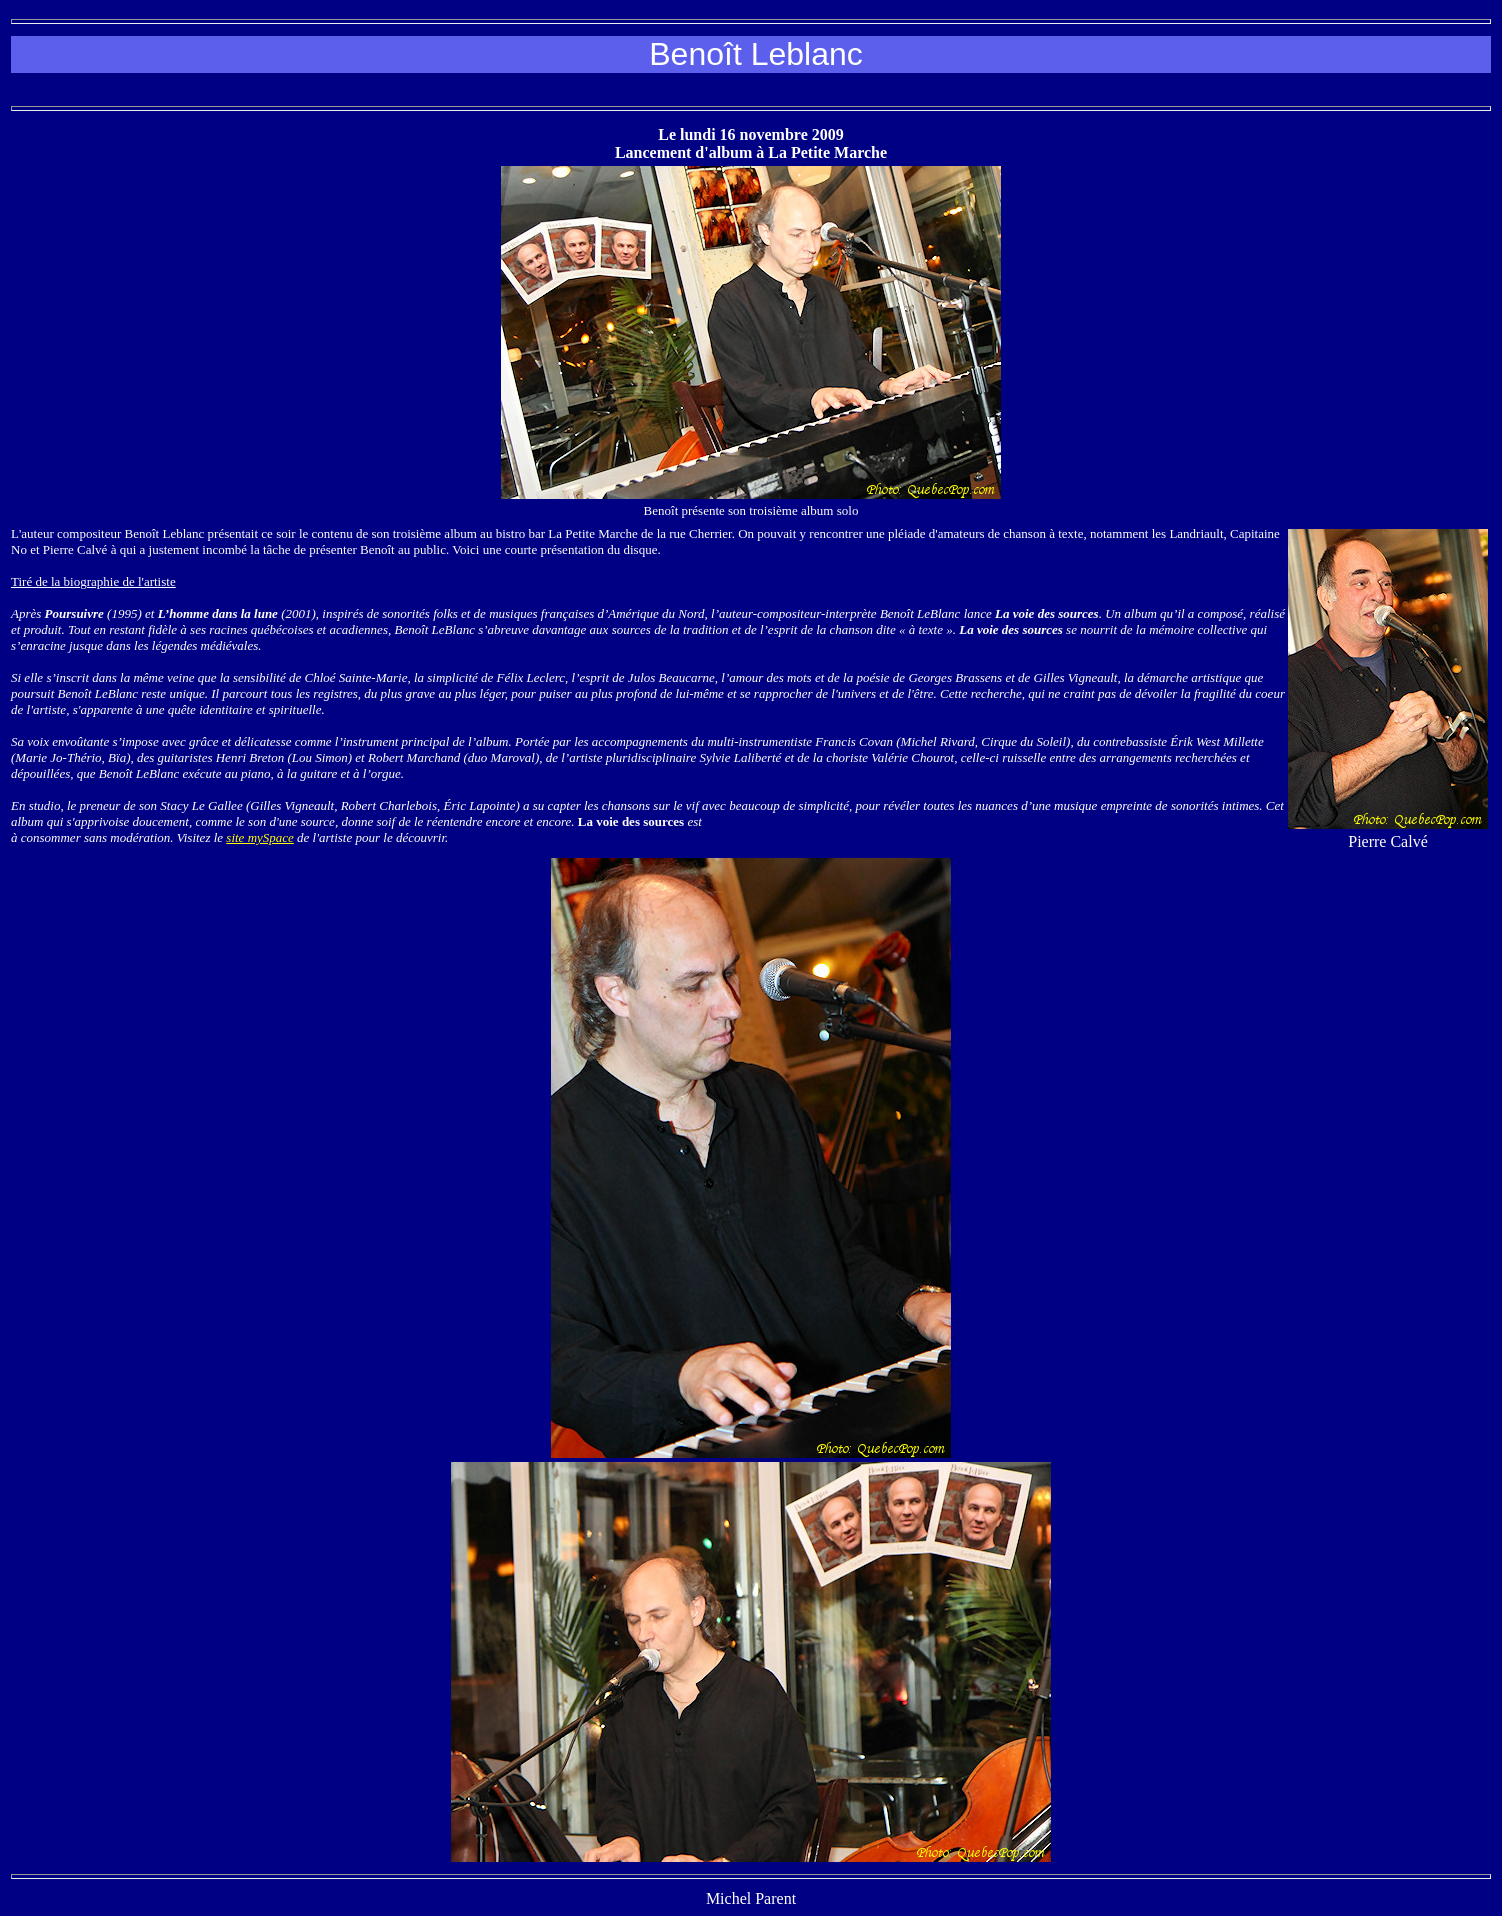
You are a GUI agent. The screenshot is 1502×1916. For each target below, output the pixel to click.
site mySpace (260, 837)
